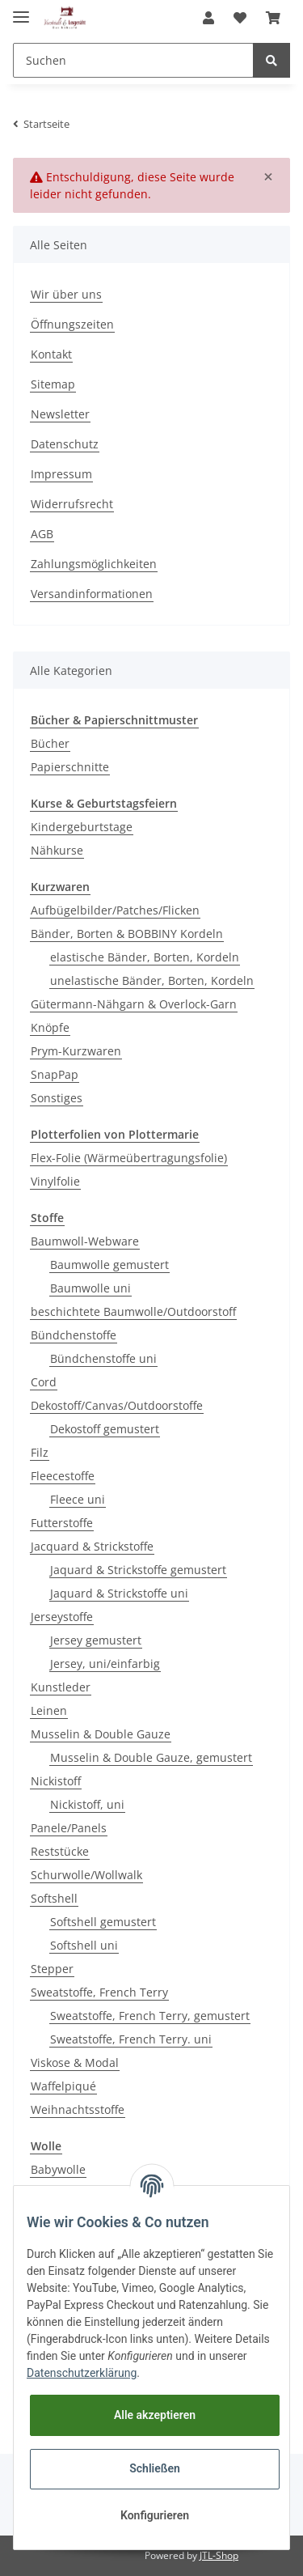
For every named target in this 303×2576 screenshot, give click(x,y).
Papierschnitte (70, 766)
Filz (39, 1452)
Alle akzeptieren (155, 2414)
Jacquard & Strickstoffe (92, 1546)
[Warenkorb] (273, 18)
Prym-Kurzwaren (76, 1051)
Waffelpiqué (63, 2086)
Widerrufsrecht (72, 503)
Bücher (50, 743)
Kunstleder (60, 1687)
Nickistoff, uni (87, 1804)
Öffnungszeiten (72, 324)
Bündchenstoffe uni (103, 1358)
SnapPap (54, 1074)
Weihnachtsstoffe (77, 2109)
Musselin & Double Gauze (100, 1734)
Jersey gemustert (95, 1640)
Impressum (61, 474)
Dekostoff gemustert (104, 1429)
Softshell (54, 1898)
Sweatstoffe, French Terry (99, 1992)
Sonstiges (56, 1098)
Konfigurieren (154, 2515)
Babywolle (58, 2169)
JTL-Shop (219, 2555)
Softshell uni (84, 1945)
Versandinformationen (92, 593)
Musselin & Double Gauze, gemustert (151, 1757)
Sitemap (53, 384)
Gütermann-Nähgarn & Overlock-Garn (134, 1004)
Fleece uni (77, 1499)
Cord (44, 1382)
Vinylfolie (55, 1181)
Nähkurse (57, 850)
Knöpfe (50, 1027)
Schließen (154, 2468)
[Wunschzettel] (240, 18)
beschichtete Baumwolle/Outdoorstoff (133, 1311)
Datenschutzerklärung (82, 2372)
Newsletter (60, 414)
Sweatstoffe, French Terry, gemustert (150, 2015)
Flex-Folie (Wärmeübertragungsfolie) (129, 1157)
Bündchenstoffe (73, 1335)
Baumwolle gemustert (109, 1264)
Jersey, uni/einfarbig (105, 1663)
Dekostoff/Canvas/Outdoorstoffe (117, 1405)
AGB (42, 533)
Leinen (49, 1710)
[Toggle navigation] (21, 10)
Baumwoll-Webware (85, 1241)
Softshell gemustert (103, 1921)
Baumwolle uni (90, 1288)
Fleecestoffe (63, 1475)
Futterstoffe (62, 1522)
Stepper (52, 1968)
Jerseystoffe (62, 1616)
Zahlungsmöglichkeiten (94, 563)
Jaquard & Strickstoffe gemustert (138, 1569)
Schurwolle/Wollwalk (86, 1874)
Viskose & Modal (75, 2062)
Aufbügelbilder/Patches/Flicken (115, 910)
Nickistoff (56, 1781)
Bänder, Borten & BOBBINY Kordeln (127, 933)
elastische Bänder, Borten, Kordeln (144, 957)
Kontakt (51, 354)
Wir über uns (66, 294)
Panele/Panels (69, 1827)
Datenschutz (65, 444)
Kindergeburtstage (82, 826)
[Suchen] (133, 60)
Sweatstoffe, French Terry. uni (131, 2039)
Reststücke (60, 1851)
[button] (208, 18)
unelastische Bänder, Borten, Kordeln (152, 980)
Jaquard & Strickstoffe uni (119, 1593)
